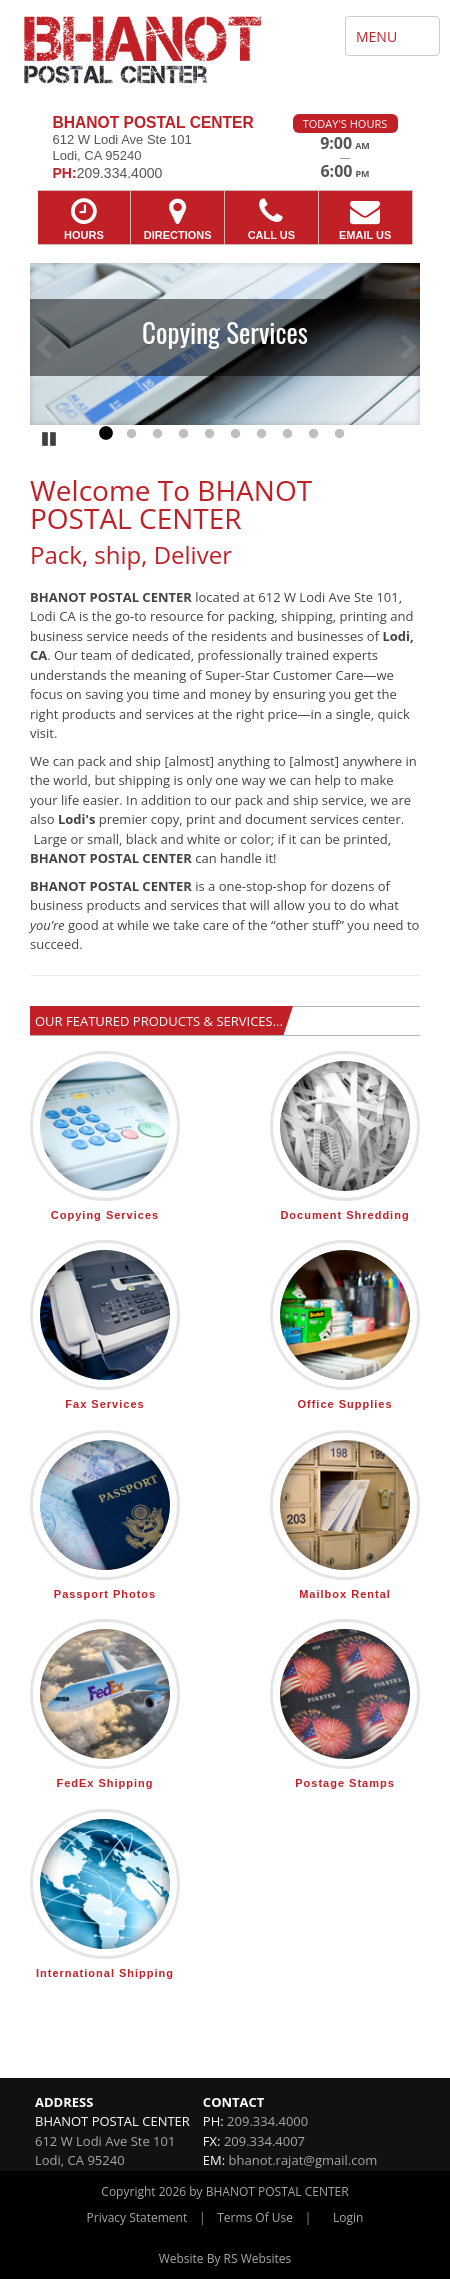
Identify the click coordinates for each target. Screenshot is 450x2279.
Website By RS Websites (225, 2258)
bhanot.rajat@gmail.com (303, 2160)
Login (348, 2217)
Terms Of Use (255, 2217)
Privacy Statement (137, 2217)
